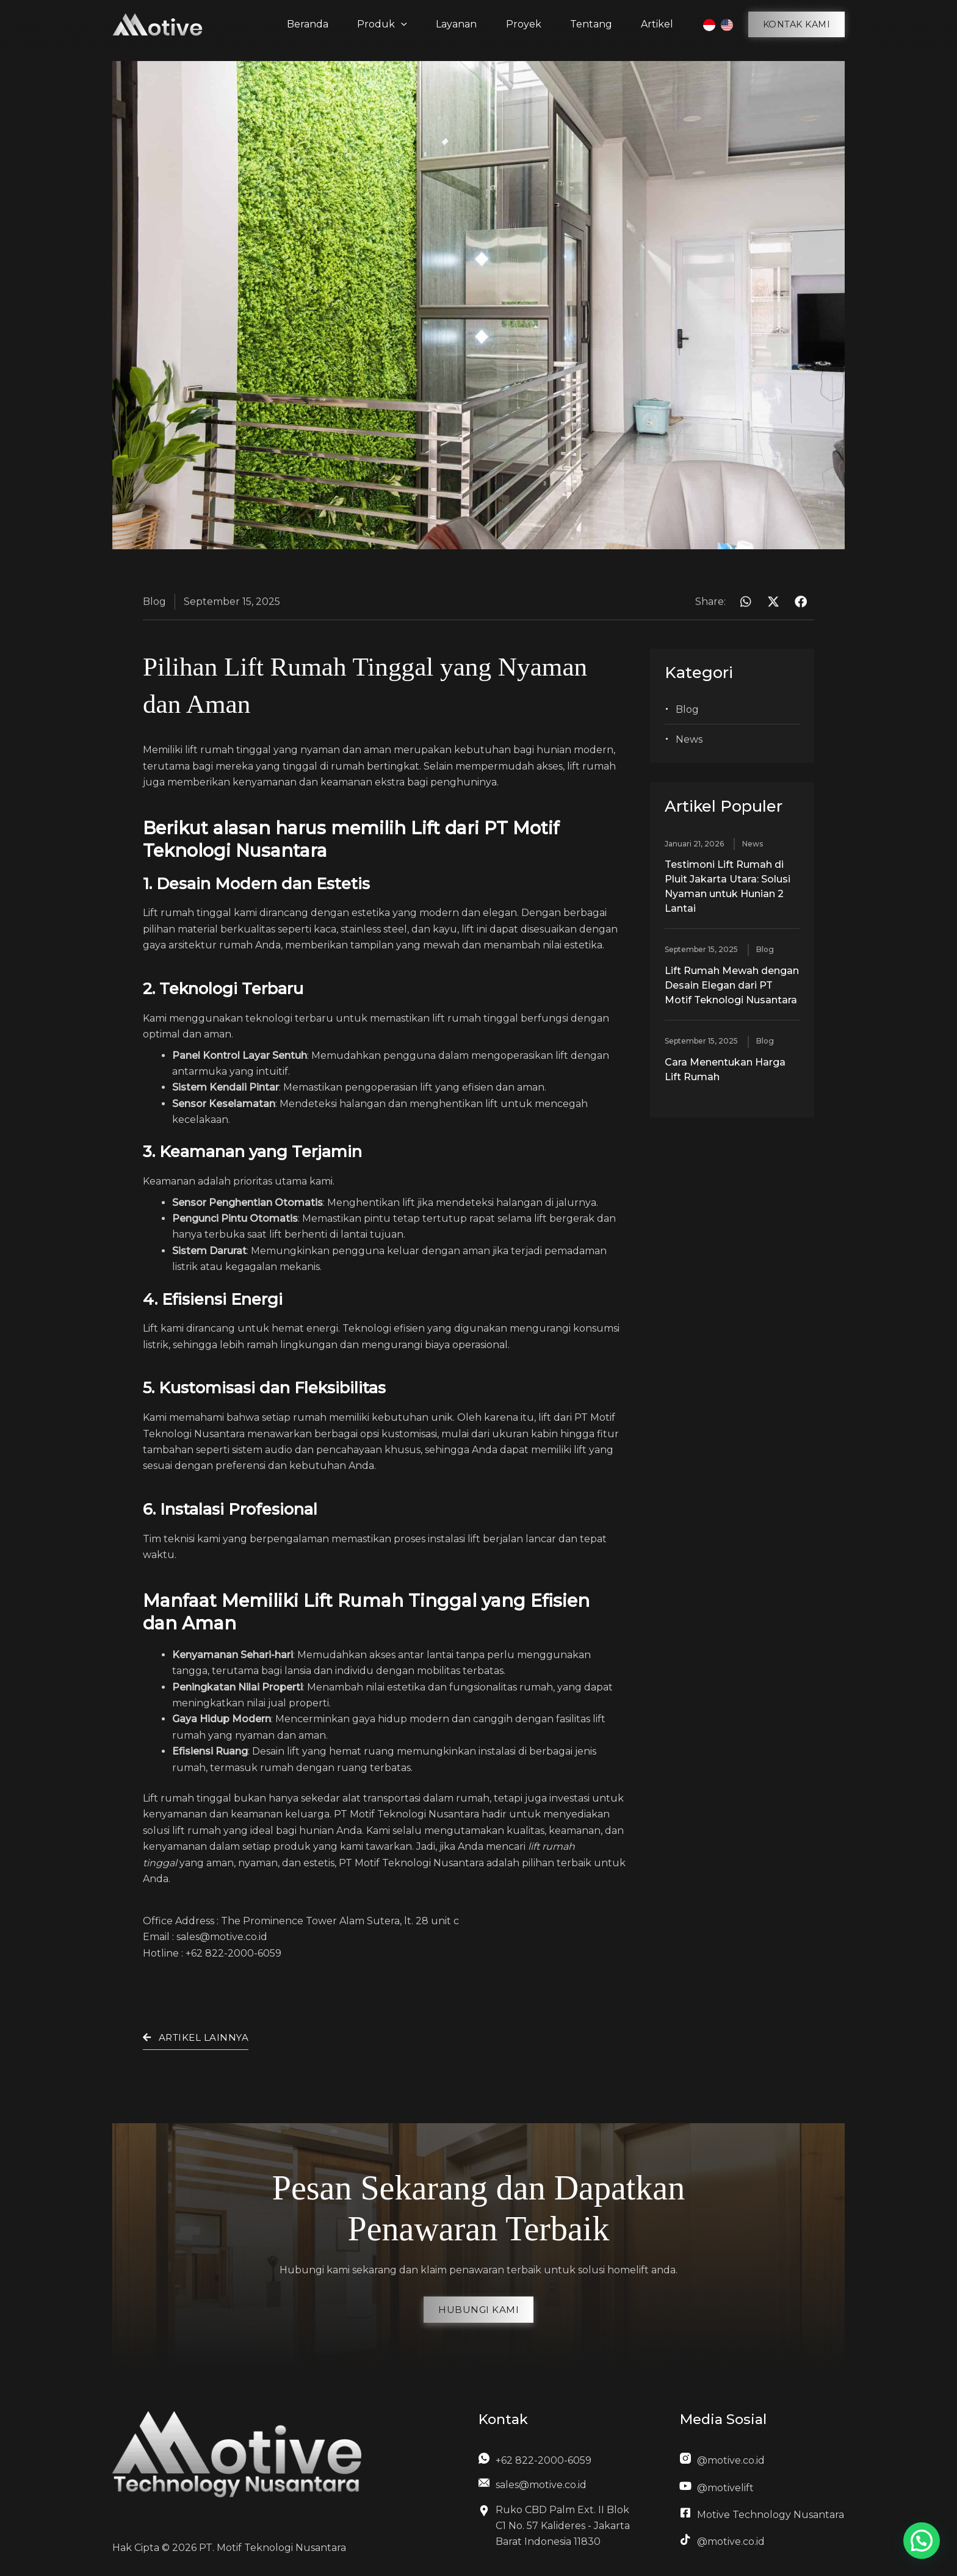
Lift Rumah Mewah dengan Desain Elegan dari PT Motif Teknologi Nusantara (732, 985)
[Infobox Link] (557, 2464)
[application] (403, 24)
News (689, 739)
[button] (796, 24)
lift (191, 750)
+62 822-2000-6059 (235, 1953)
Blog (687, 709)
